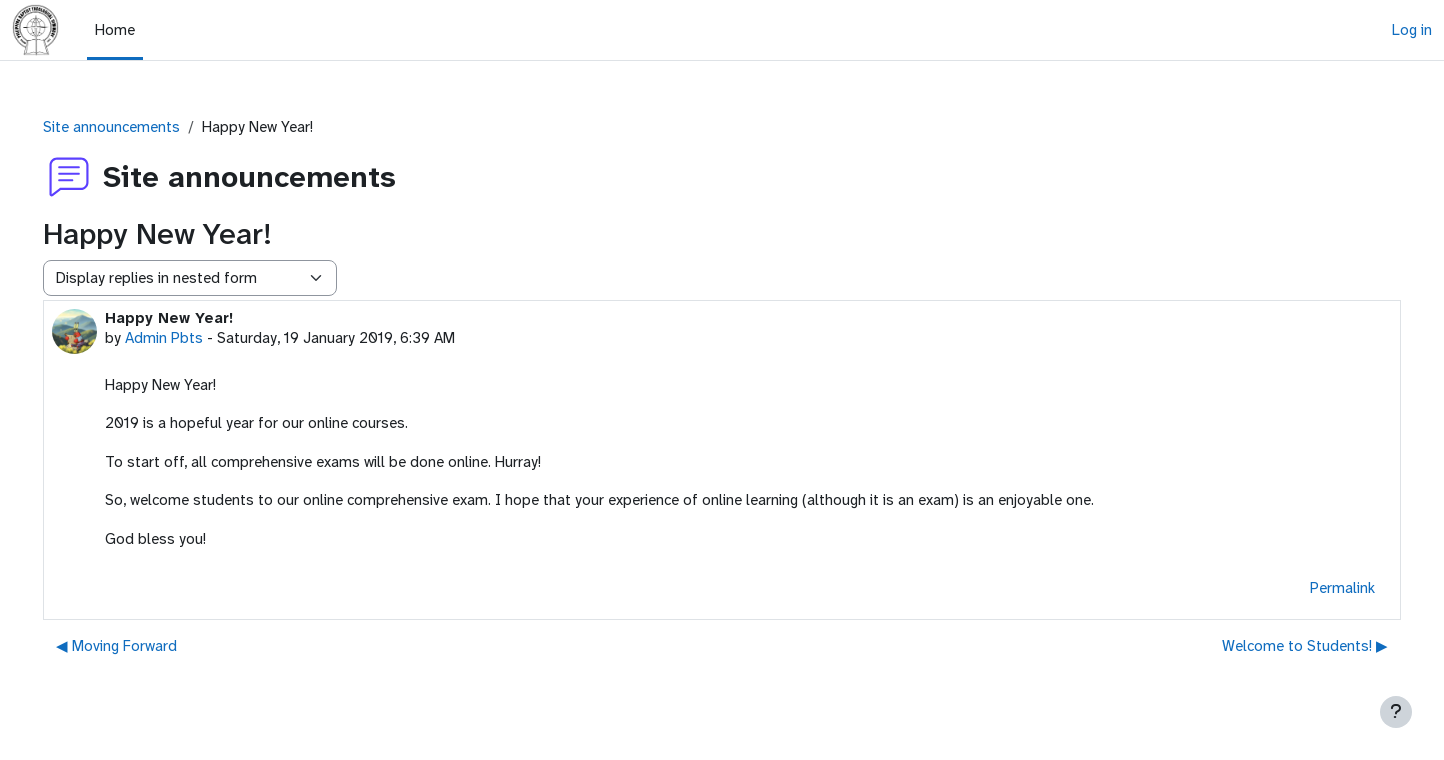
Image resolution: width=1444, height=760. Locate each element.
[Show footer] (1396, 712)
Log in (1412, 30)
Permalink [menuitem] (1314, 588)
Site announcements (139, 127)
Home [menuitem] (115, 30)
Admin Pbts (192, 338)
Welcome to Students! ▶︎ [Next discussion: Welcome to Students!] (1277, 646)
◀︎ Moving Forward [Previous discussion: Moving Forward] (144, 646)
